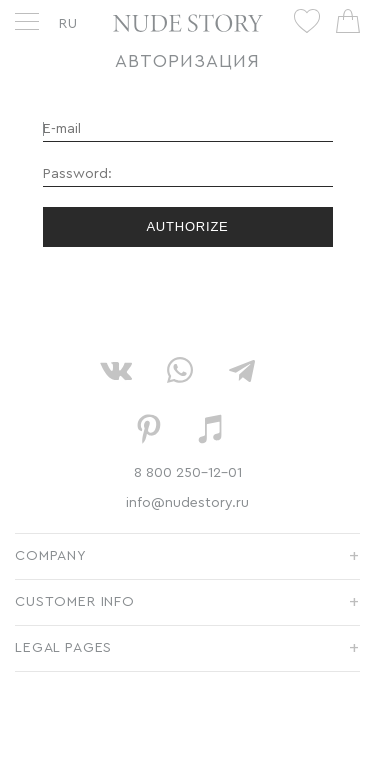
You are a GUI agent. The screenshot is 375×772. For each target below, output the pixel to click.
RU (68, 24)
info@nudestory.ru (187, 503)
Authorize (187, 226)
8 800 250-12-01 (188, 473)
